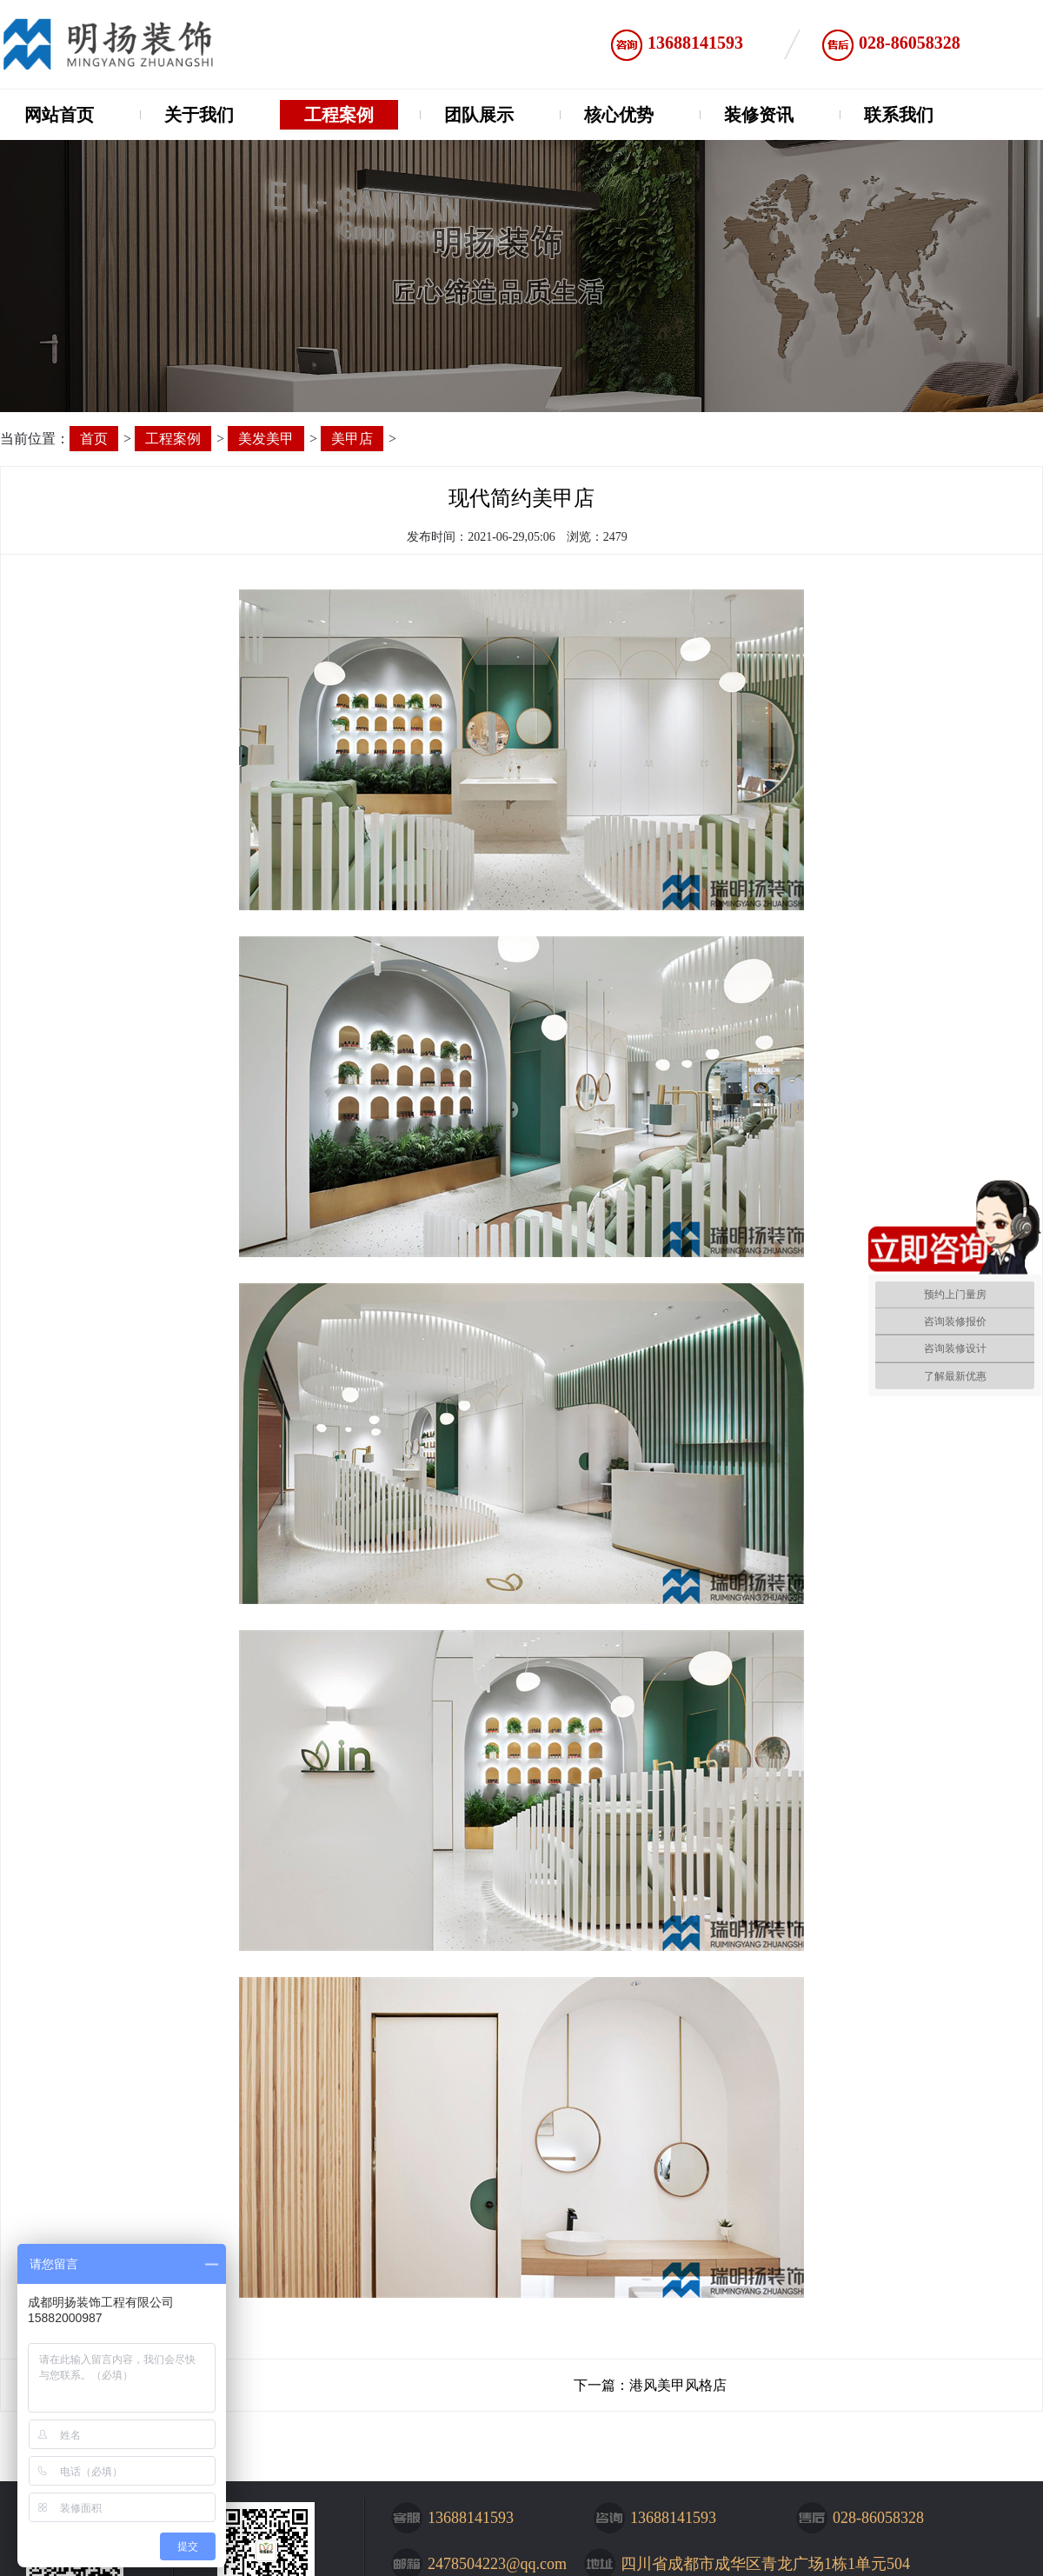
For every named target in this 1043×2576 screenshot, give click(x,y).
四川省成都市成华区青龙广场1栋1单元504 (765, 2564)
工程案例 (339, 114)
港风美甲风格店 (678, 2385)
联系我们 (898, 114)
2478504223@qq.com (497, 2564)
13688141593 (695, 42)
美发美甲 (266, 438)
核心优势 (619, 114)
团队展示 (479, 114)
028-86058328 (909, 42)
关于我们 (199, 114)
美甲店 (352, 438)
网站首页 (59, 114)
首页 (94, 438)
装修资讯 (759, 114)
